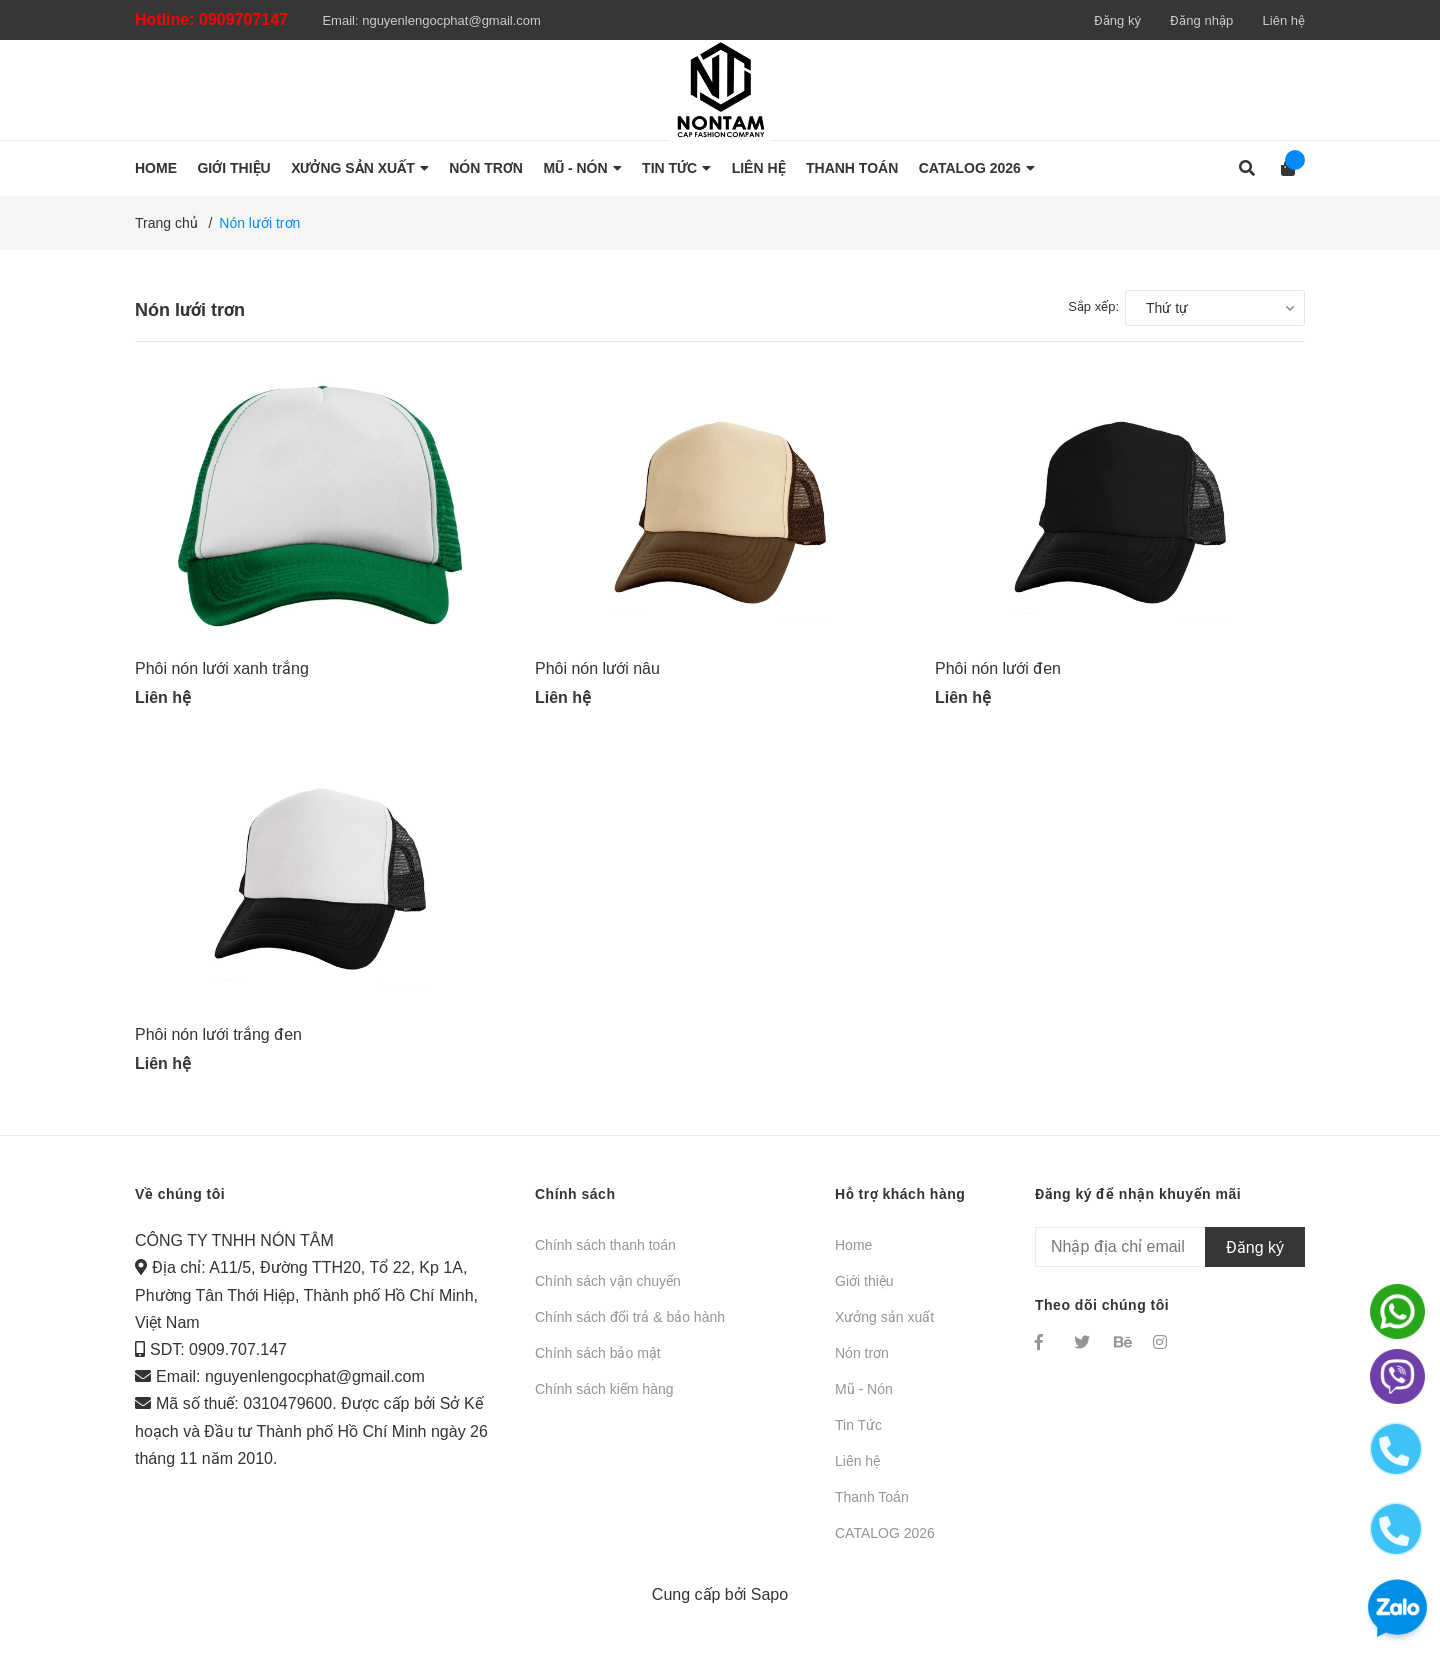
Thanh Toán (872, 1508)
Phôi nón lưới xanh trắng (222, 673)
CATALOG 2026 (885, 1544)
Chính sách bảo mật (598, 1364)
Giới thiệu (864, 1292)
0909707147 (243, 19)
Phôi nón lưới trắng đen (218, 1045)
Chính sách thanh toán (605, 1256)
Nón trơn (862, 1364)
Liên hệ (1284, 20)
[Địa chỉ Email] (1170, 1258)
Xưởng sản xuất (884, 1328)
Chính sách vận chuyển (608, 1292)
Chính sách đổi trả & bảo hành (630, 1328)
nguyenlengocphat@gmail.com (451, 20)
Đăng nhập (1201, 20)
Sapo (769, 1605)
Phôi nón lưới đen (998, 673)
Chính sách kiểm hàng (604, 1400)
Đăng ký (1117, 20)
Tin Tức (858, 1436)
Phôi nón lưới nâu (597, 673)
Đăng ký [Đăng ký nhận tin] (1255, 1257)
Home (853, 1256)
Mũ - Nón (864, 1400)
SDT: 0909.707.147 (218, 1360)
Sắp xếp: (1093, 306)
